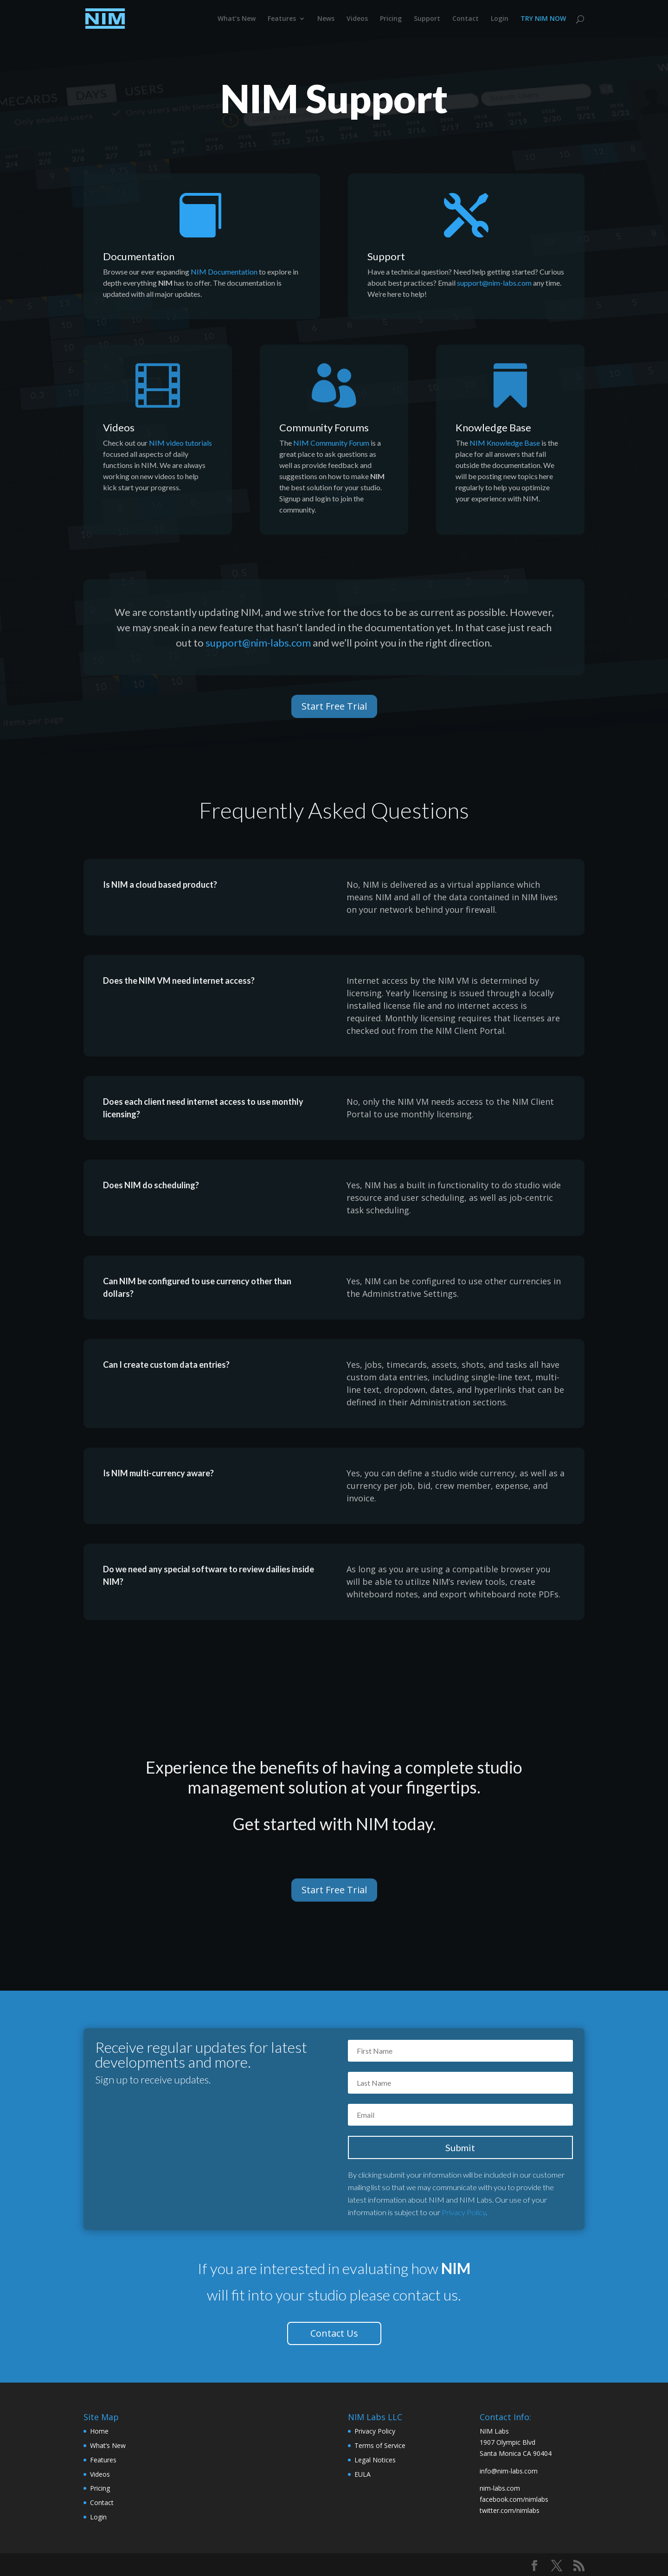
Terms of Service (379, 2445)
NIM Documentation (224, 271)
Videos (357, 19)
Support (427, 19)
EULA (362, 2474)
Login (499, 19)
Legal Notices (375, 2459)
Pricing (391, 19)
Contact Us (334, 2333)
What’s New (237, 19)
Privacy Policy (464, 2212)
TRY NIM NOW (543, 19)
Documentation (138, 256)
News (325, 19)
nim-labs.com (500, 2488)
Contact (465, 19)
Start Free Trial (334, 706)
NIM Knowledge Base (504, 442)
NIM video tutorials (180, 442)
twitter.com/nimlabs (510, 2510)
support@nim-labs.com (494, 282)
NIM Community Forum (331, 442)
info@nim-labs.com (509, 2471)
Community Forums (324, 427)
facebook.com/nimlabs (514, 2499)
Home (99, 2431)
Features (282, 19)
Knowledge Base (493, 427)
